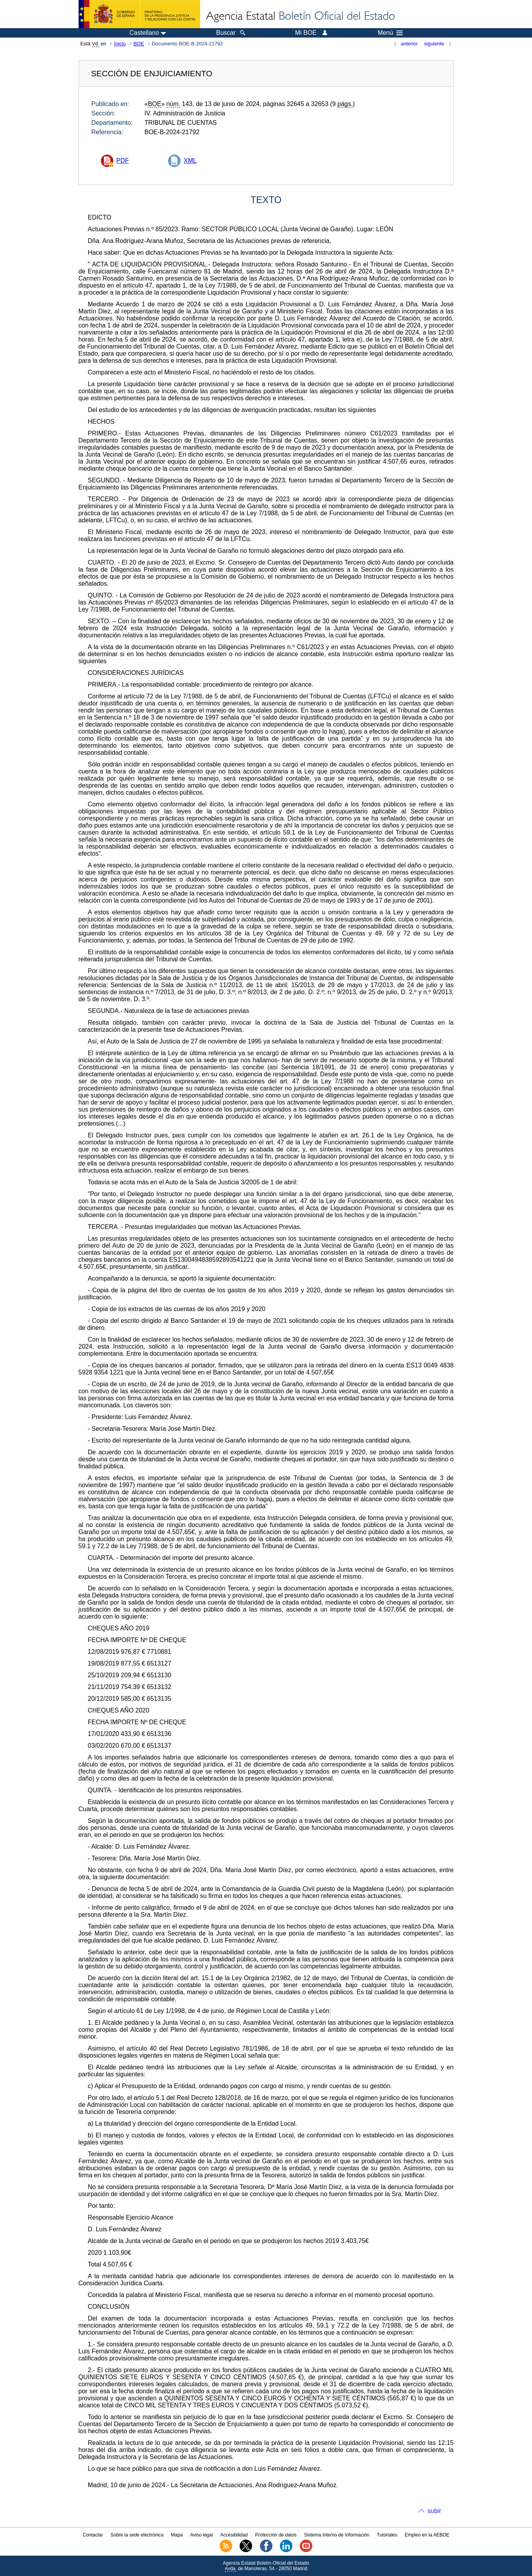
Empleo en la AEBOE (427, 2535)
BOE (139, 44)
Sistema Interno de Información (336, 2535)
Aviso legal (201, 2535)
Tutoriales (387, 2535)
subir (434, 2511)
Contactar (92, 2535)
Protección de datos (276, 2535)
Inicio (120, 44)
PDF (122, 160)
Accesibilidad (234, 2535)
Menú (390, 33)
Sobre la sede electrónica (137, 2535)
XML (190, 160)
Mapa (177, 2535)
